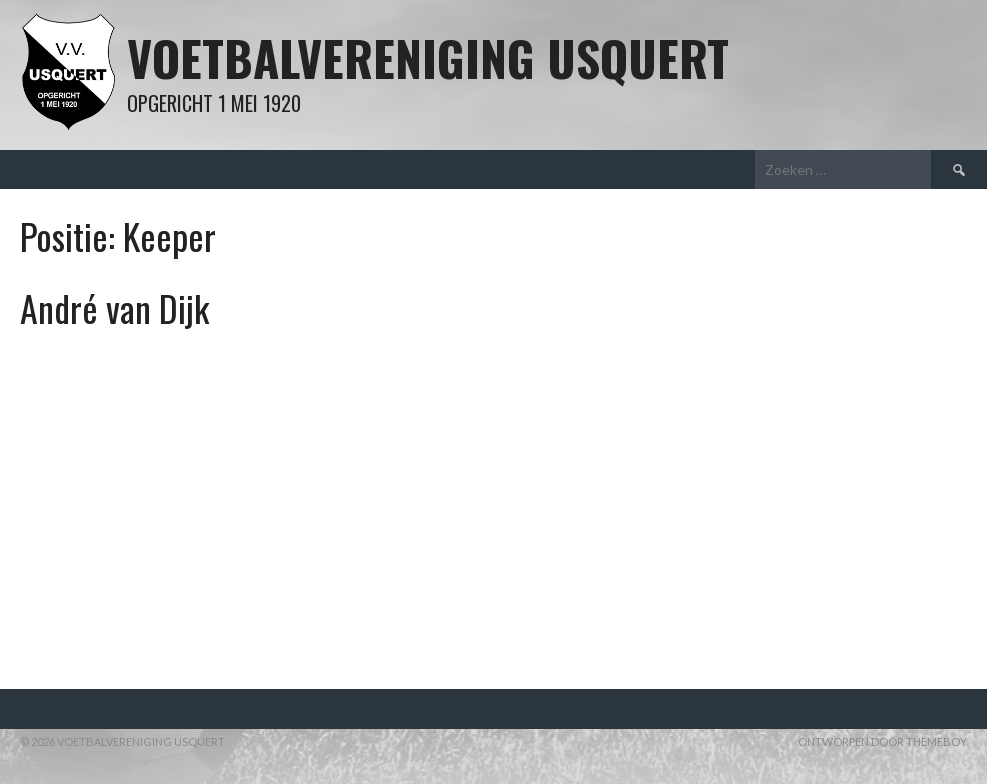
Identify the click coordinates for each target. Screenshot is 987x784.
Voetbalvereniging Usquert (428, 57)
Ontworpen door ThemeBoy (882, 741)
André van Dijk (114, 307)
